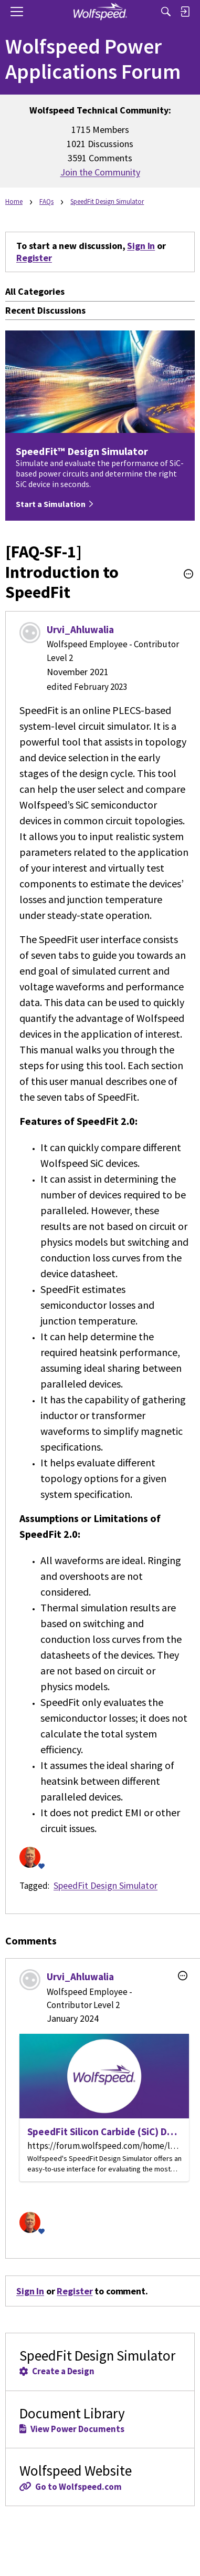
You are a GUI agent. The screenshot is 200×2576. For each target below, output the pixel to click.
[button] (188, 574)
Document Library (100, 2419)
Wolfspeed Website (100, 2476)
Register (34, 258)
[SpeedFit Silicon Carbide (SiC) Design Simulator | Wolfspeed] (104, 2108)
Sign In (141, 246)
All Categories (35, 291)
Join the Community (100, 172)
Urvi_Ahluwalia (80, 629)
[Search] (165, 11)
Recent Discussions (45, 310)
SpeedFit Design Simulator (105, 1885)
